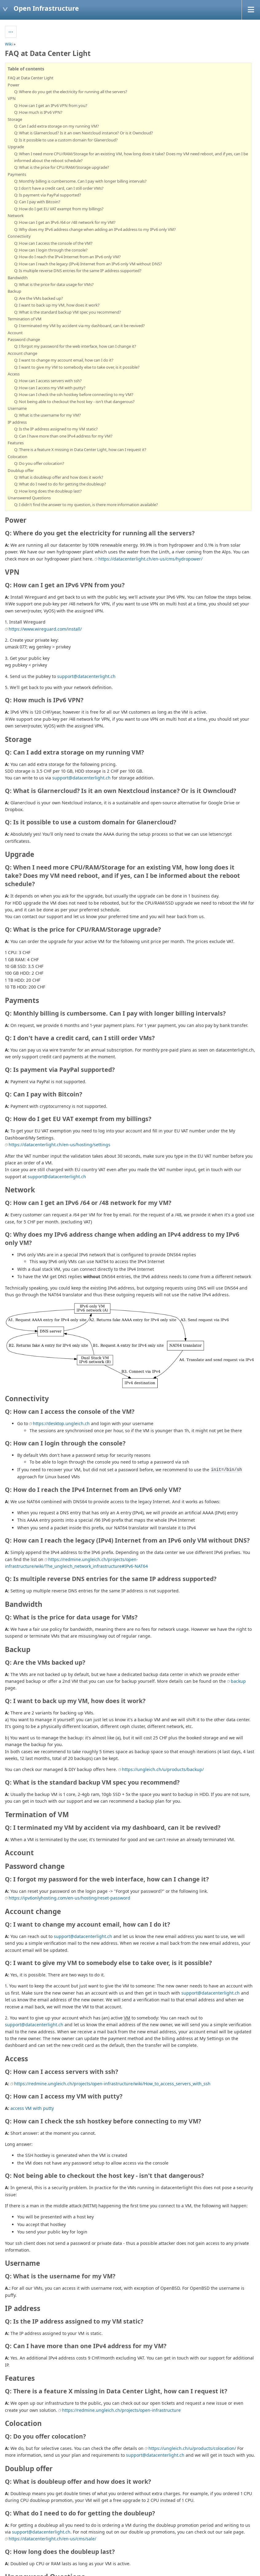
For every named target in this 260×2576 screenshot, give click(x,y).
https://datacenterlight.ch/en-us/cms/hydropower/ (150, 559)
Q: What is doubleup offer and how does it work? (58, 477)
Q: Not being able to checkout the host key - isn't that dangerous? (74, 401)
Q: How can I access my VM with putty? (49, 387)
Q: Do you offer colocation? (39, 463)
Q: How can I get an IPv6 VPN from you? (50, 105)
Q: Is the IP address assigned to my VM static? (56, 429)
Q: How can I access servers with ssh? (48, 380)
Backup (14, 291)
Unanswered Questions (29, 498)
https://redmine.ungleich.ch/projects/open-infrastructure (121, 2410)
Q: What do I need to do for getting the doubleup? (60, 484)
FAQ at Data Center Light (30, 78)
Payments (17, 174)
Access (14, 374)
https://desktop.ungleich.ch (61, 1423)
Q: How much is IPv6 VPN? (38, 112)
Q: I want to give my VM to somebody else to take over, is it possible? (77, 367)
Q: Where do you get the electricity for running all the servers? (70, 91)
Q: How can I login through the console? (51, 250)
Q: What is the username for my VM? (47, 415)
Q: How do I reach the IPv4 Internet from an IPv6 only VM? (67, 257)
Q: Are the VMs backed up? (38, 298)
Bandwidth (18, 277)
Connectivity (19, 236)
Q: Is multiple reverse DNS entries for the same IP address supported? (77, 270)
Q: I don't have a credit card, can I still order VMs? (59, 188)
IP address (17, 422)
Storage (15, 119)
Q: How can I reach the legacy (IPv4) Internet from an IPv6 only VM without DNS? (88, 264)
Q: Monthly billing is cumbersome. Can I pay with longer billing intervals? (80, 181)
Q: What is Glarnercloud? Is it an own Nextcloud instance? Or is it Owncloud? (83, 133)
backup (238, 1681)
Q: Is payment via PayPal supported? (47, 195)
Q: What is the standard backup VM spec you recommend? (67, 312)
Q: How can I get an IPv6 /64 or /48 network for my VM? (65, 222)
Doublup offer (21, 470)
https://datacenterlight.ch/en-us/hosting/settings (59, 1144)
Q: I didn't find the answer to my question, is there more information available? (86, 504)
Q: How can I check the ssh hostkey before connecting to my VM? (73, 394)
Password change (24, 339)
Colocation (17, 456)
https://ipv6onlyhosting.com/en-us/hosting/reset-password (69, 1898)
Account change (22, 353)
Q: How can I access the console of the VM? (53, 243)
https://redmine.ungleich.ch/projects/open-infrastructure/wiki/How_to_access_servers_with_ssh (112, 2084)
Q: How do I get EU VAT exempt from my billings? (59, 209)
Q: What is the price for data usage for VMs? (54, 284)
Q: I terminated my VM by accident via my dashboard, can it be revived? (79, 325)
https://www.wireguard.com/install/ (45, 629)
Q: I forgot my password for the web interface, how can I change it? (75, 346)
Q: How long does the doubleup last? (48, 491)
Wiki (9, 44)
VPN (12, 98)
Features (16, 443)
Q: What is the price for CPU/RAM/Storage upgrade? (61, 167)
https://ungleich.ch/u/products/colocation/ (192, 2448)
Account (15, 332)
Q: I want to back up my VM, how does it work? (57, 305)
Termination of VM (24, 319)
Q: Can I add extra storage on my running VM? (56, 126)
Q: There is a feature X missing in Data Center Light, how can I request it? (80, 449)
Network (16, 215)
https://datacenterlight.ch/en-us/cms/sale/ (52, 2539)
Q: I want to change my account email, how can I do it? (63, 360)
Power (13, 85)
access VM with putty (32, 2108)
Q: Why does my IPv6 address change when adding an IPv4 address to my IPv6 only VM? (95, 229)
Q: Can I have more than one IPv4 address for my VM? (63, 436)
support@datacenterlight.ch (86, 676)
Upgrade (16, 146)
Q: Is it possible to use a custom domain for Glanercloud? (66, 140)
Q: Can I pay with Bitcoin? (37, 201)
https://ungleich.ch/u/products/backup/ (163, 1769)
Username (17, 408)
